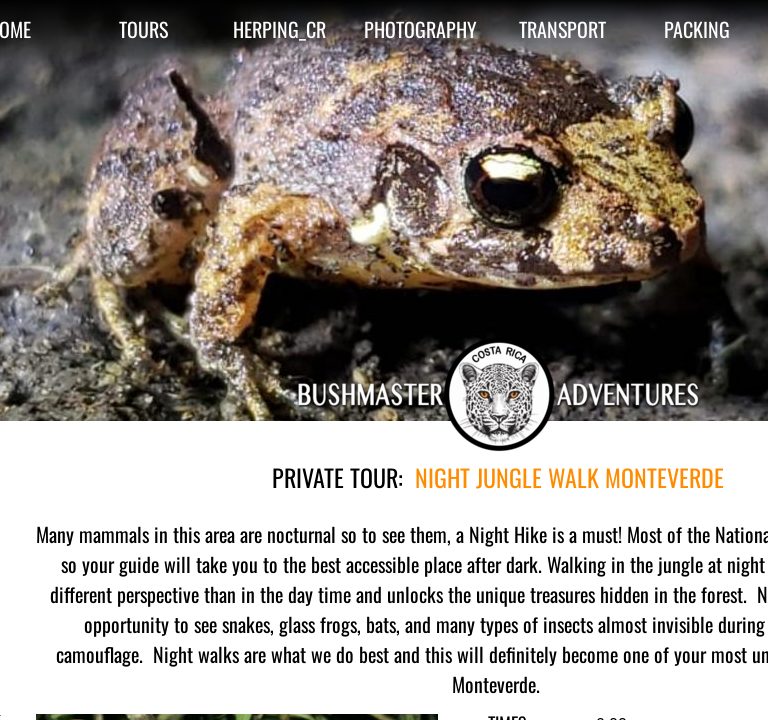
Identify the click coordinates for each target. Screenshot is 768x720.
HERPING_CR (279, 29)
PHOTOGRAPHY (420, 29)
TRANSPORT (562, 29)
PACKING (697, 29)
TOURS (143, 29)
